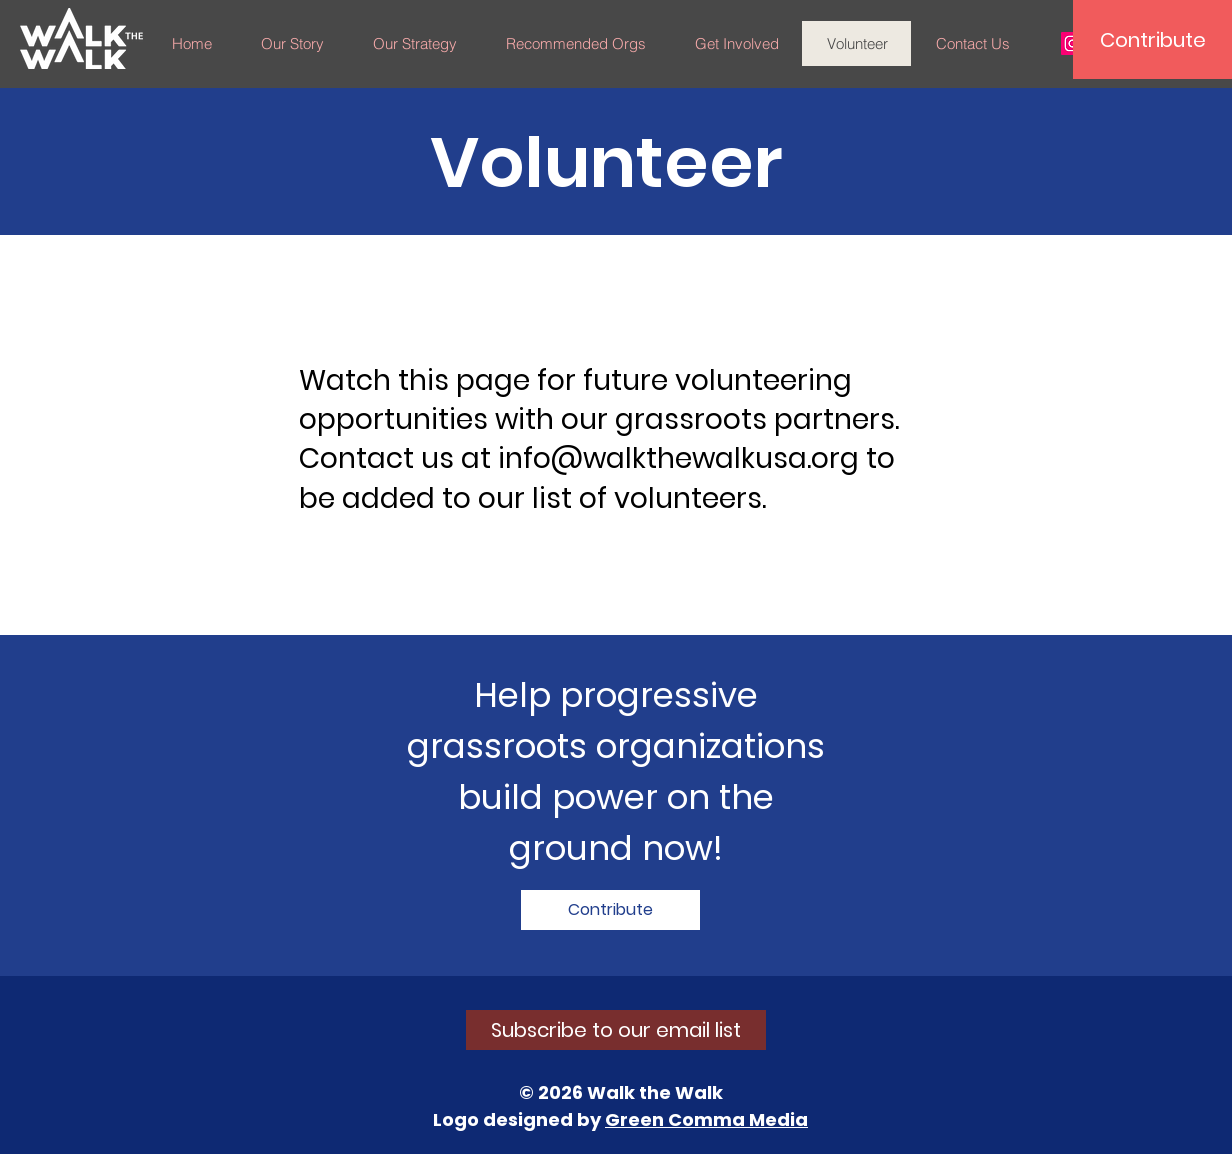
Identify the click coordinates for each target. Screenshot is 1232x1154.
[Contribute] (1152, 39)
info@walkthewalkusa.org (678, 458)
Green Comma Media (706, 1119)
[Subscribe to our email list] (616, 1030)
